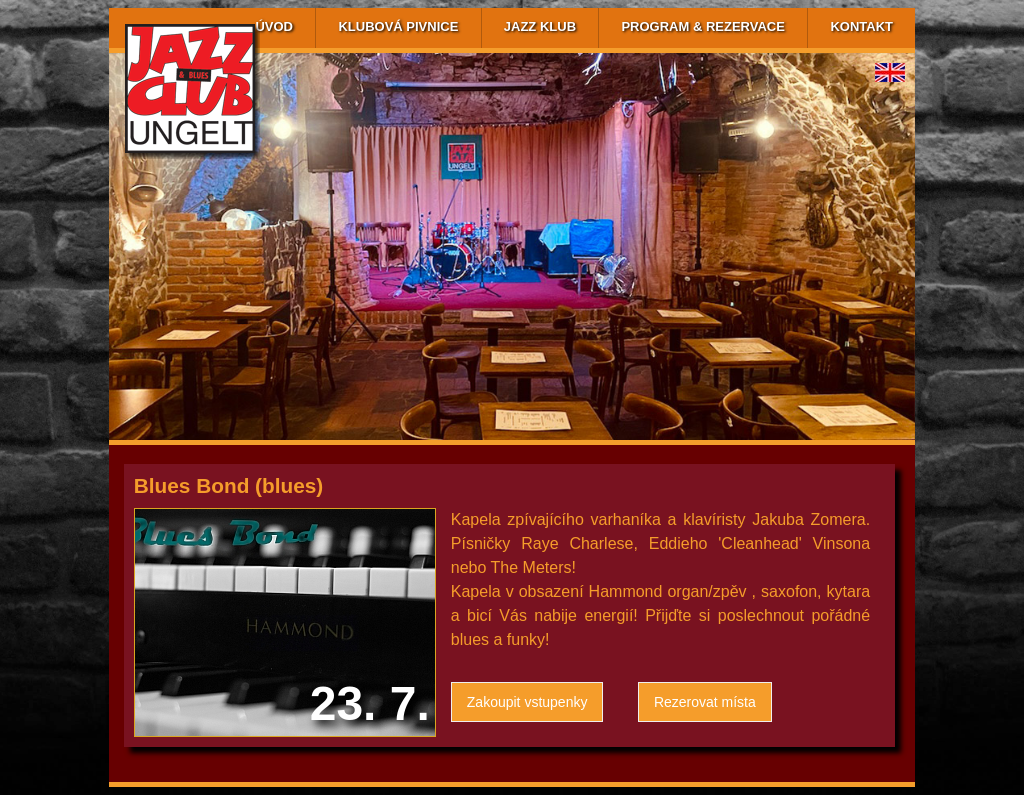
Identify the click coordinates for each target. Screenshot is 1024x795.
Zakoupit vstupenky (527, 702)
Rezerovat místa (705, 702)
